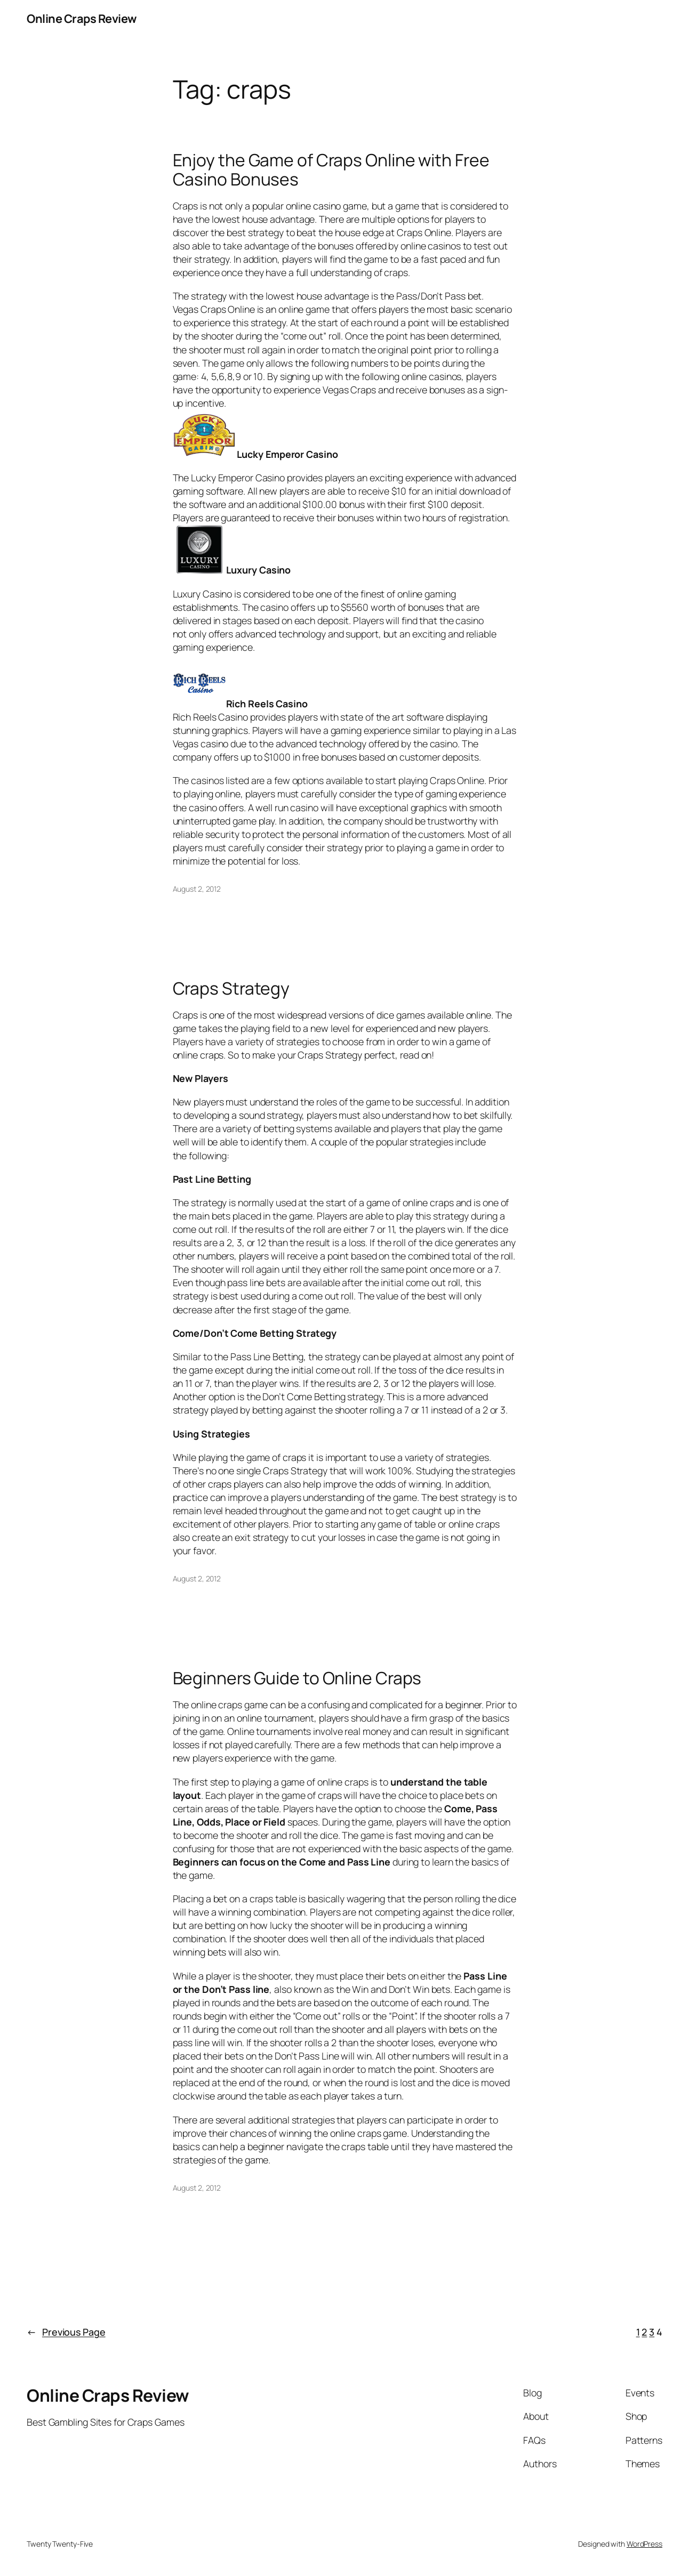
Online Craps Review (82, 19)
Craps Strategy (231, 988)
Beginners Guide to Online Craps (297, 1678)
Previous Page (66, 2332)
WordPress (644, 2544)
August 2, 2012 (197, 889)
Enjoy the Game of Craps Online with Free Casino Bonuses (331, 170)
